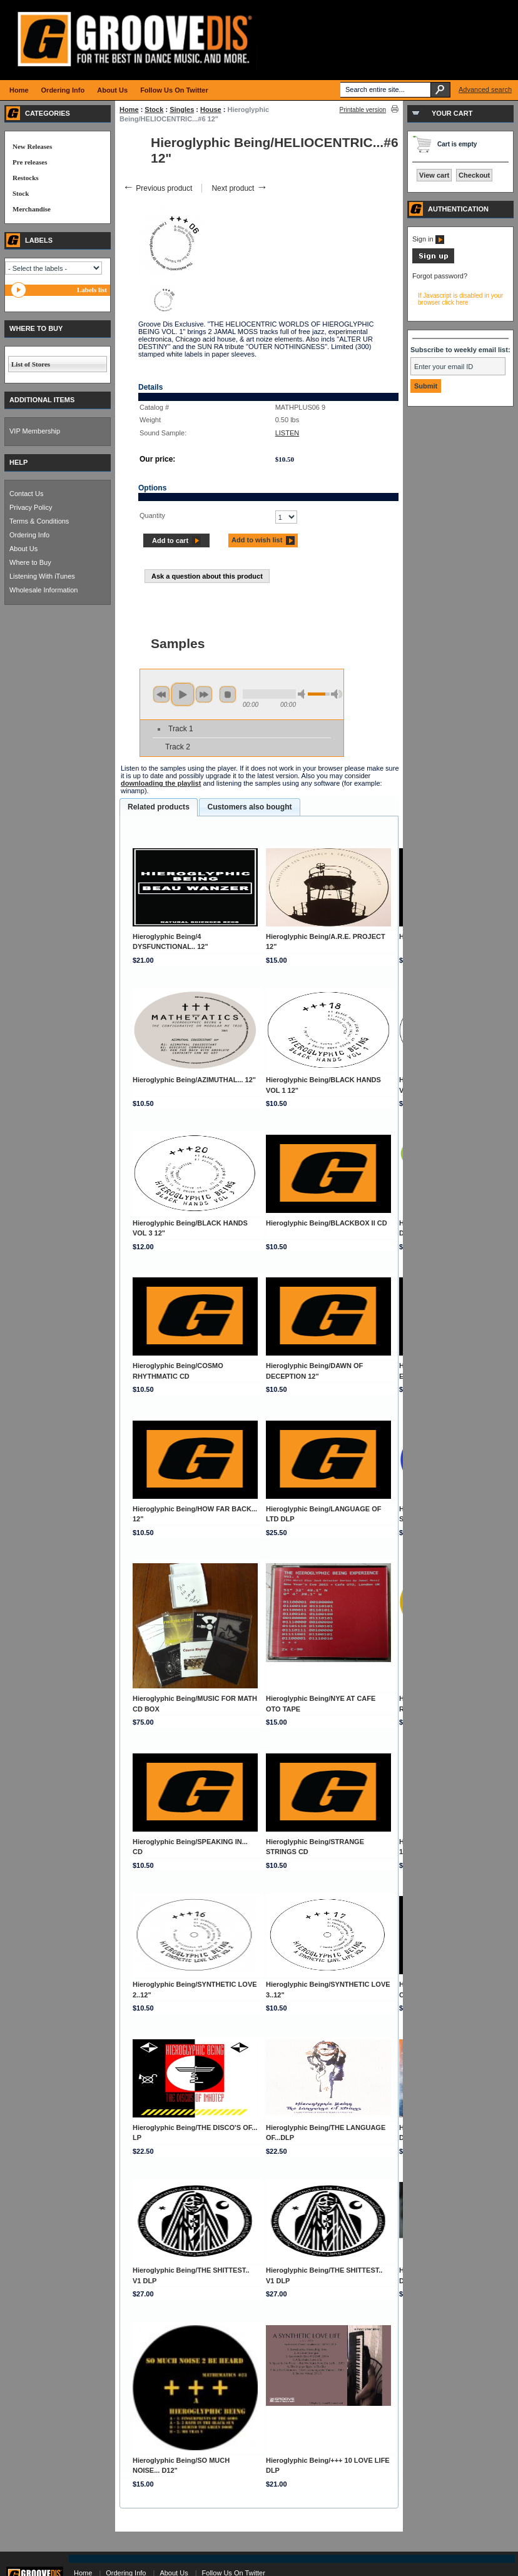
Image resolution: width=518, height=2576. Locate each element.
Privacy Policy (30, 507)
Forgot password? (439, 276)
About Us (23, 548)
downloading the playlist (161, 783)
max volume (336, 694)
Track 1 (180, 728)
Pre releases (30, 162)
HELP (18, 462)
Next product (239, 188)
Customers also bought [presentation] (249, 807)
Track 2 (177, 747)
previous (161, 694)
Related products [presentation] (159, 807)
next (204, 694)
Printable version (363, 109)
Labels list (92, 289)
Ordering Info (29, 535)
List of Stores (30, 364)
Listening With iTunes (42, 576)
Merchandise (32, 209)
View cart (434, 175)
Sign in (428, 239)
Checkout (474, 175)
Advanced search (485, 89)
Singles (182, 109)
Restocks (26, 177)
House (210, 109)
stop (227, 694)
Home (129, 109)
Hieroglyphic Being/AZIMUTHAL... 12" (194, 1079)
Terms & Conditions (39, 521)
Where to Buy (30, 562)
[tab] (158, 807)
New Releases (32, 146)
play (182, 694)
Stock (154, 109)
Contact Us (26, 493)
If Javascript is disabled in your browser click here (460, 299)
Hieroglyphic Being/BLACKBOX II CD (326, 1223)
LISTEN (287, 433)
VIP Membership (34, 431)
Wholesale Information (43, 590)
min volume (303, 694)
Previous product (157, 188)
